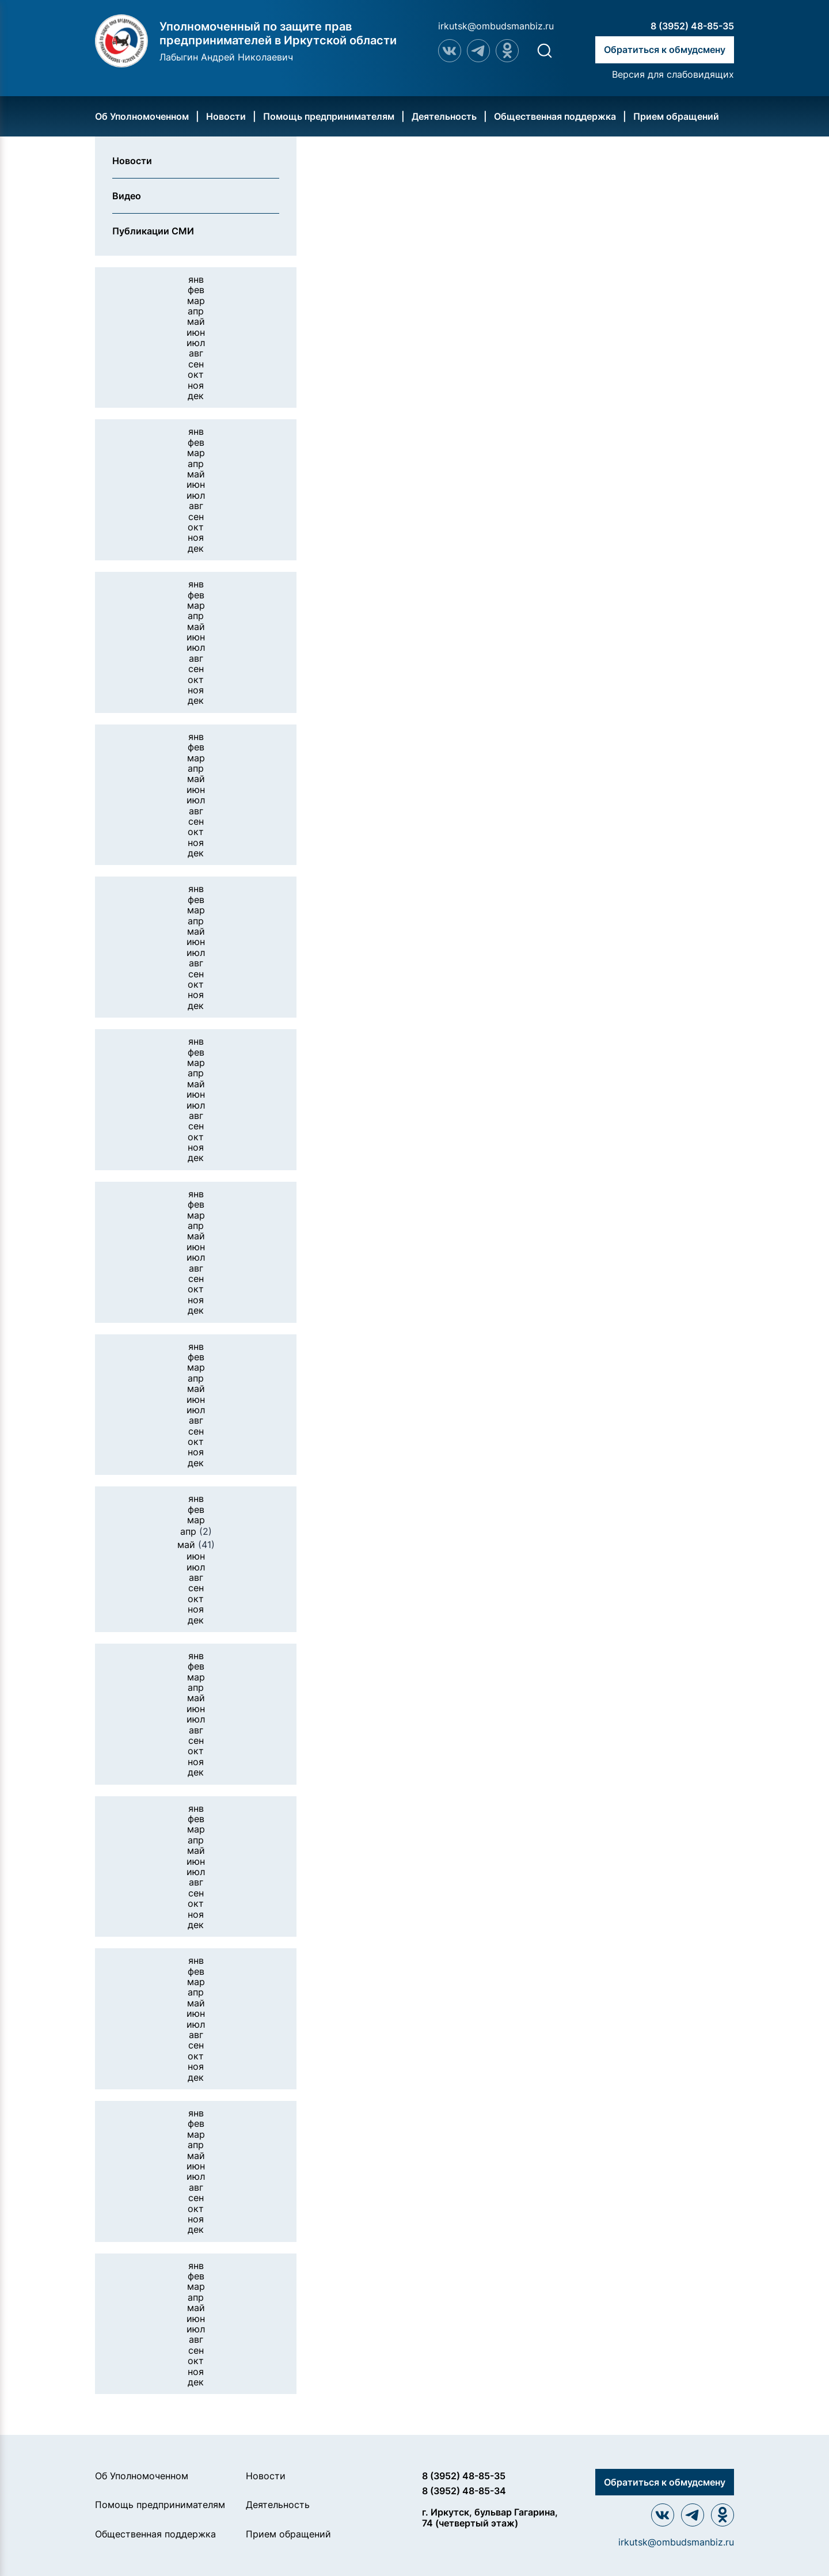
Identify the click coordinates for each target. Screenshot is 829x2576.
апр (196, 1531)
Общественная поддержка (555, 116)
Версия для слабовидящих (673, 74)
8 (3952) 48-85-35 (692, 26)
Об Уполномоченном (142, 116)
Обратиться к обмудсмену (664, 49)
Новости (226, 116)
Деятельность (444, 116)
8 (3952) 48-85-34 (464, 2491)
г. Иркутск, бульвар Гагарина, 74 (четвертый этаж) (490, 2517)
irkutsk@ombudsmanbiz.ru (496, 26)
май (196, 1544)
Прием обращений (676, 116)
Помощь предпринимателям (328, 116)
